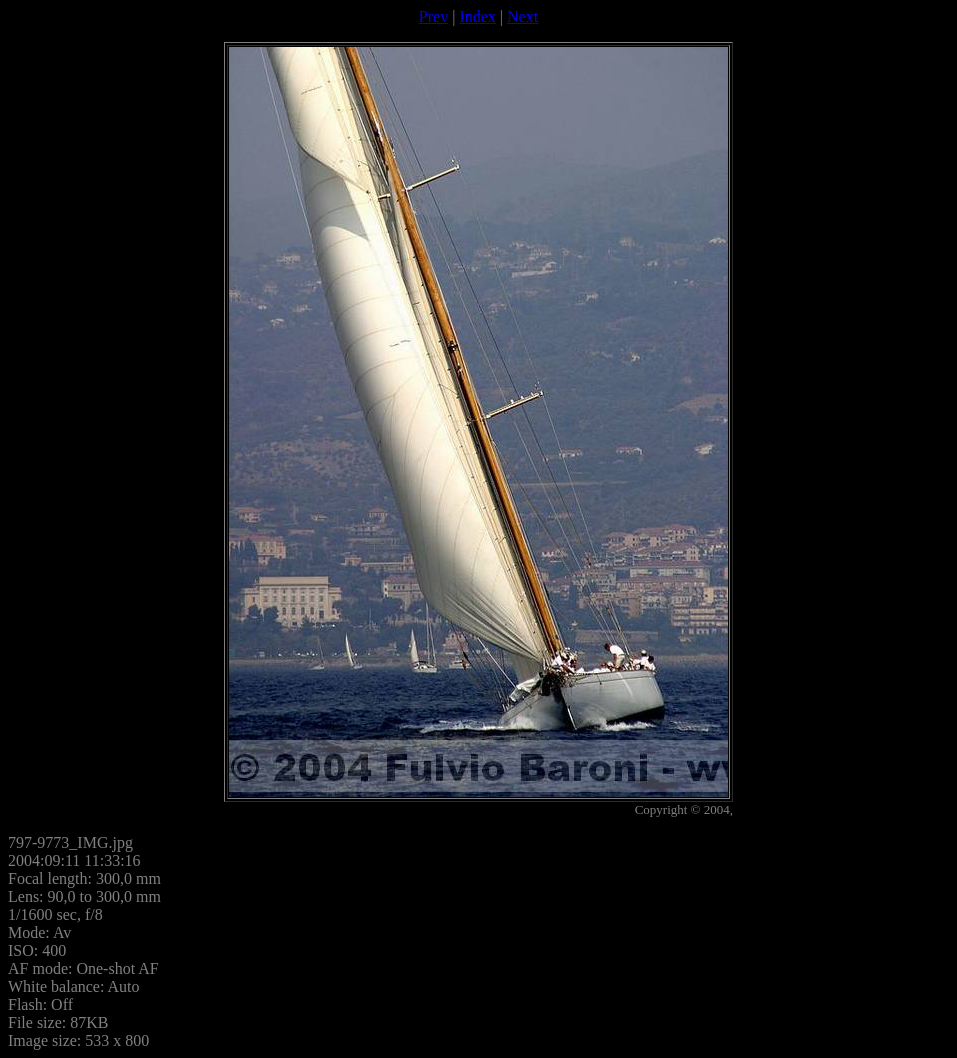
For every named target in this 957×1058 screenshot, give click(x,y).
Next (522, 16)
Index (477, 16)
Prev (433, 16)
